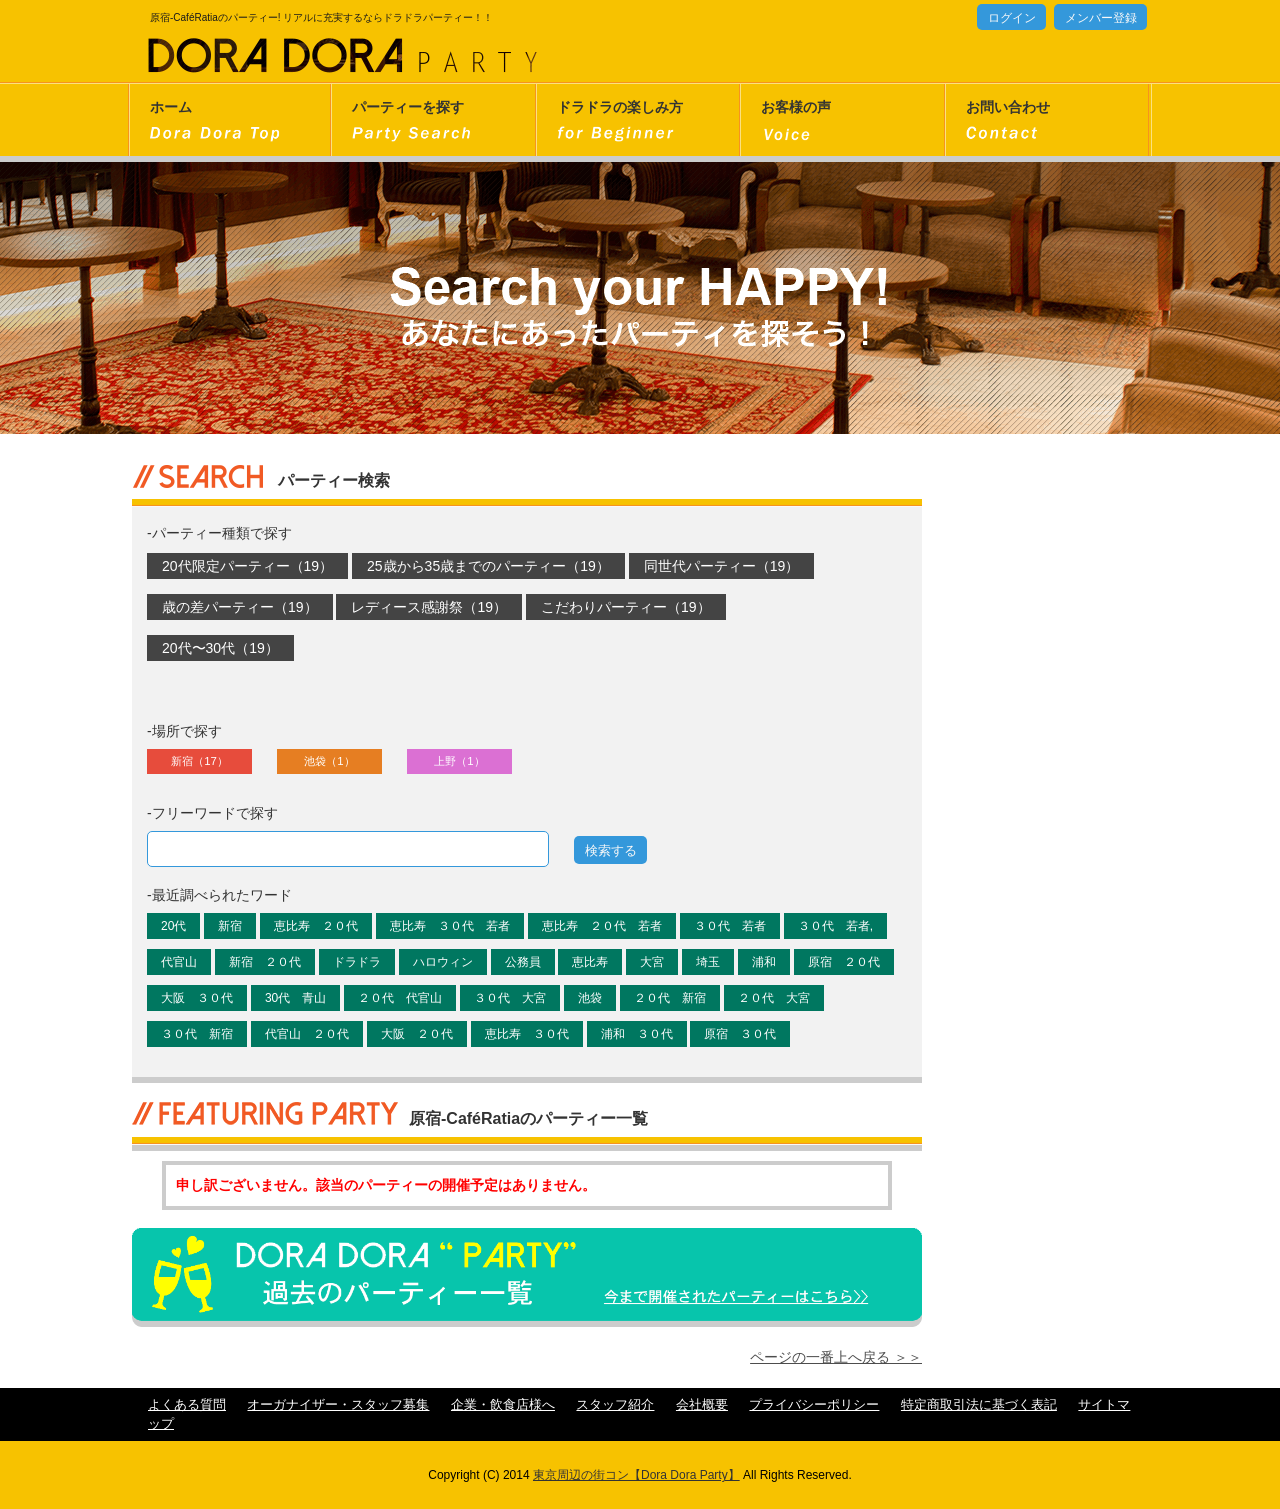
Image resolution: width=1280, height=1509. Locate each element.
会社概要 (702, 1405)
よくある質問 (187, 1405)
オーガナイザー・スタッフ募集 (338, 1405)
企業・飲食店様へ (503, 1405)
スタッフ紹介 (615, 1405)
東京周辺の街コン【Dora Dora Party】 (636, 1475)
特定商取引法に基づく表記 (979, 1405)
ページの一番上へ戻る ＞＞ (836, 1357)
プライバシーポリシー (814, 1405)
